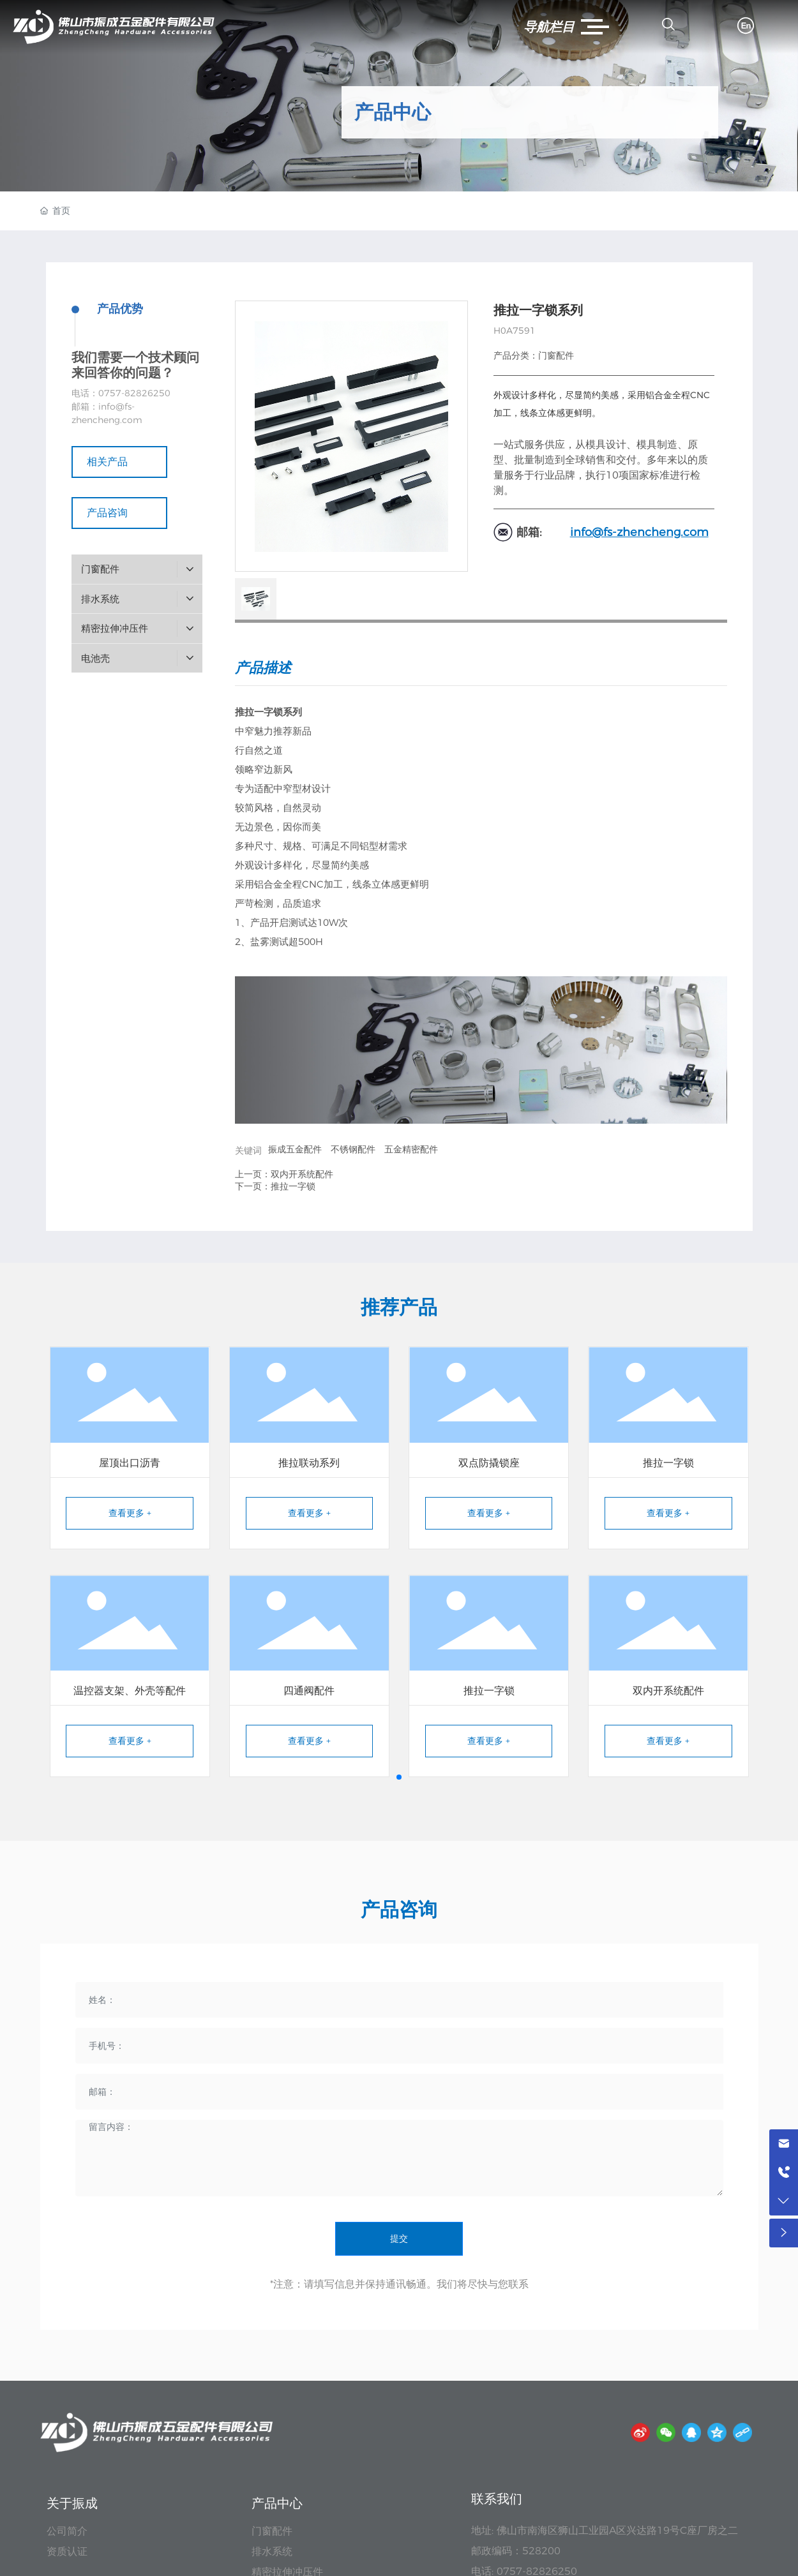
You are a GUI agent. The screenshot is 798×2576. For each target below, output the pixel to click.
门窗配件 (556, 355)
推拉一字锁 (293, 1186)
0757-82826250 (134, 393)
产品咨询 (119, 513)
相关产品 (119, 462)
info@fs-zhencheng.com (639, 532)
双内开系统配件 (302, 1174)
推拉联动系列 (309, 1463)
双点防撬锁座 (489, 1463)
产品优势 (120, 309)
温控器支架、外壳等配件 (129, 1691)
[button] (399, 1777)
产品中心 (392, 112)
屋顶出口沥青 (129, 1463)
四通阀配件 (309, 1691)
